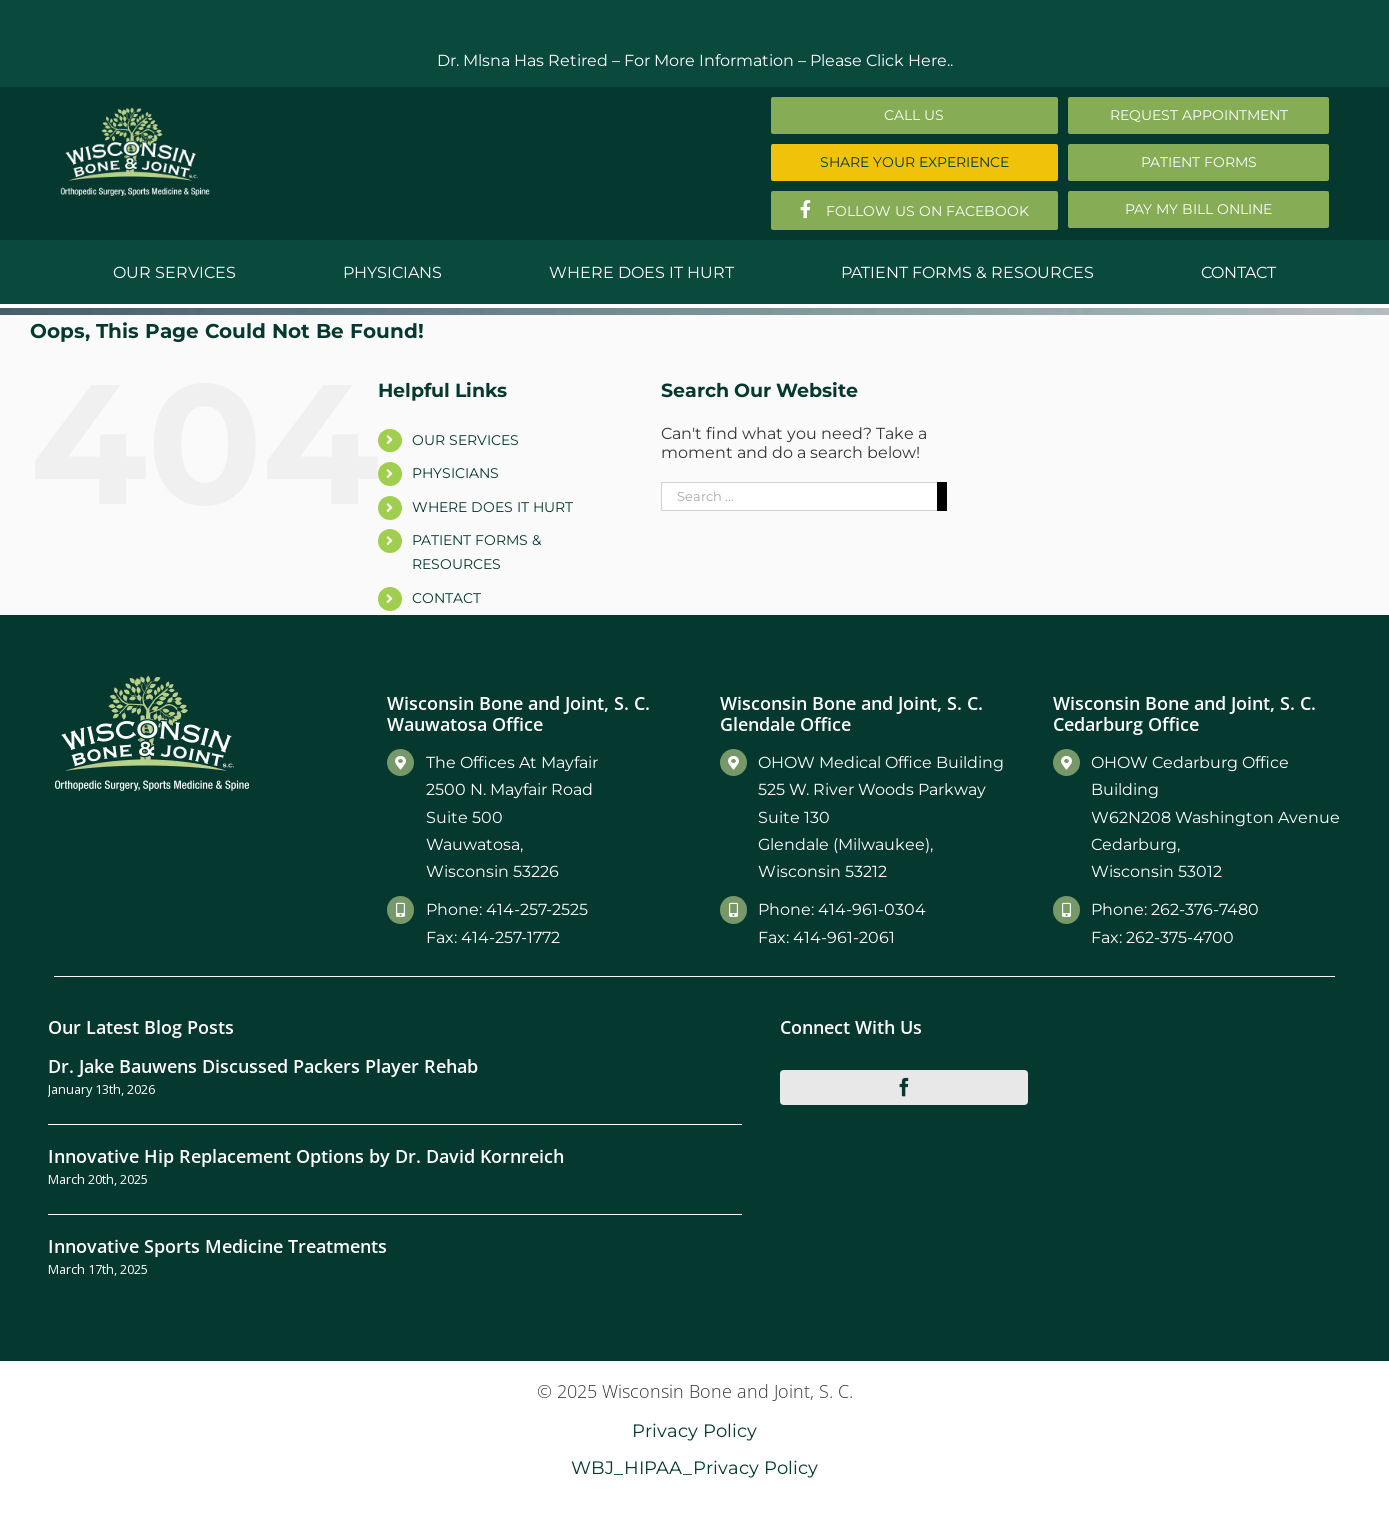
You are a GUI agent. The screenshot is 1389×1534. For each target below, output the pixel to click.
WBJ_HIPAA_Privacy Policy (694, 1467)
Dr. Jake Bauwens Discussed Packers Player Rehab (263, 1065)
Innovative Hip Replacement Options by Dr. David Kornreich (306, 1155)
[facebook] (904, 1087)
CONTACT (446, 598)
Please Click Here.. (881, 60)
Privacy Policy (694, 1430)
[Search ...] (799, 496)
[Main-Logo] (135, 114)
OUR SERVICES (465, 440)
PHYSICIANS (455, 473)
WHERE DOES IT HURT (492, 507)
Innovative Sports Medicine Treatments (217, 1245)
